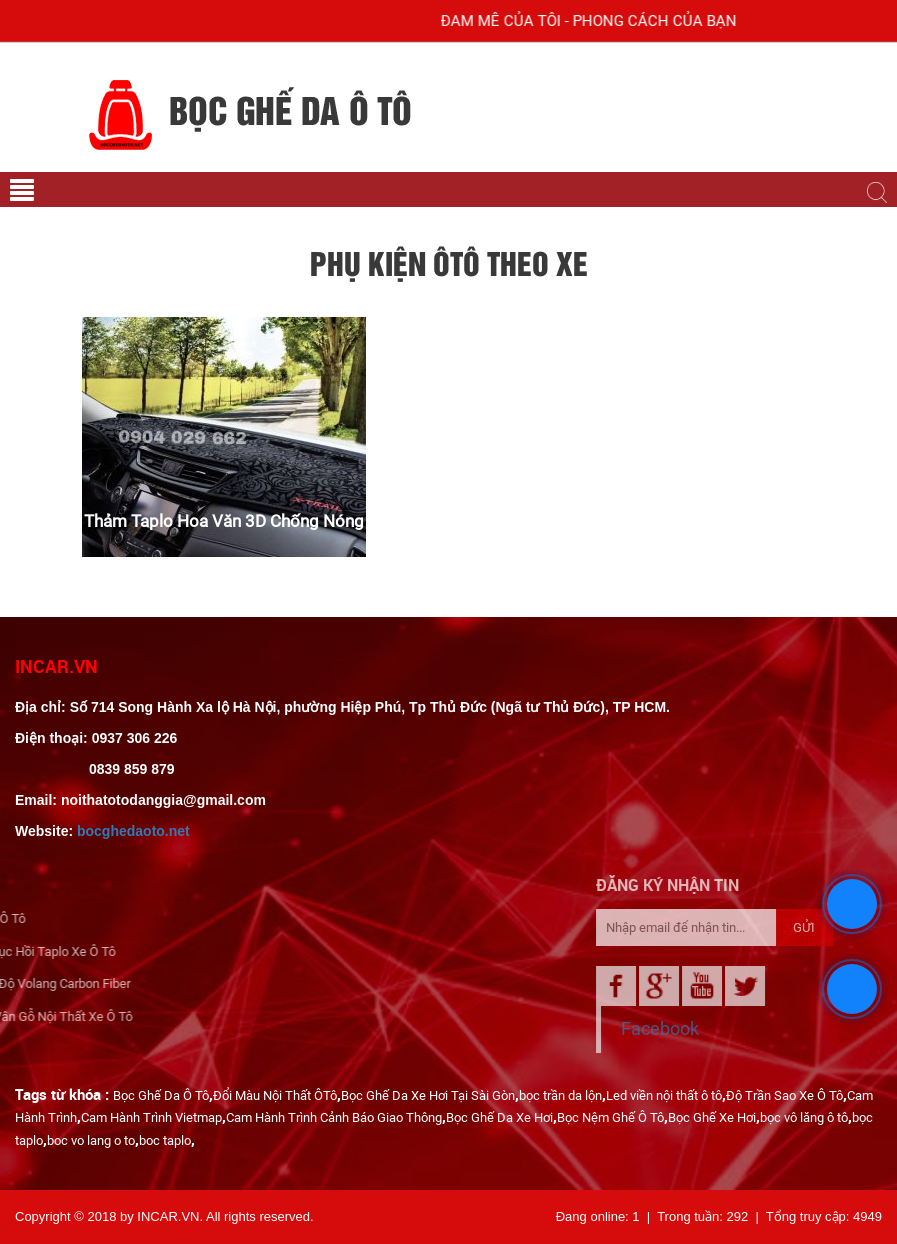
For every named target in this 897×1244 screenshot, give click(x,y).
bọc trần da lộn (560, 1095)
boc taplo (165, 1140)
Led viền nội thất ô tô (664, 1095)
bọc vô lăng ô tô (804, 1117)
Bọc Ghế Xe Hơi (712, 1117)
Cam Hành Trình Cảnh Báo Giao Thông (334, 1117)
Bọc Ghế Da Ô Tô (161, 1095)
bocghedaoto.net (133, 831)
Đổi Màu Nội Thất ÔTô (275, 1095)
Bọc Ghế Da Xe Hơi (499, 1117)
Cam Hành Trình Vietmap (151, 1117)
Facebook (746, 1029)
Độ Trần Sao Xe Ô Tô (784, 1095)
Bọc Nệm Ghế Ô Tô (610, 1117)
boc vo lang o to (91, 1140)
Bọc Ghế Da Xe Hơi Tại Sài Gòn (428, 1095)
